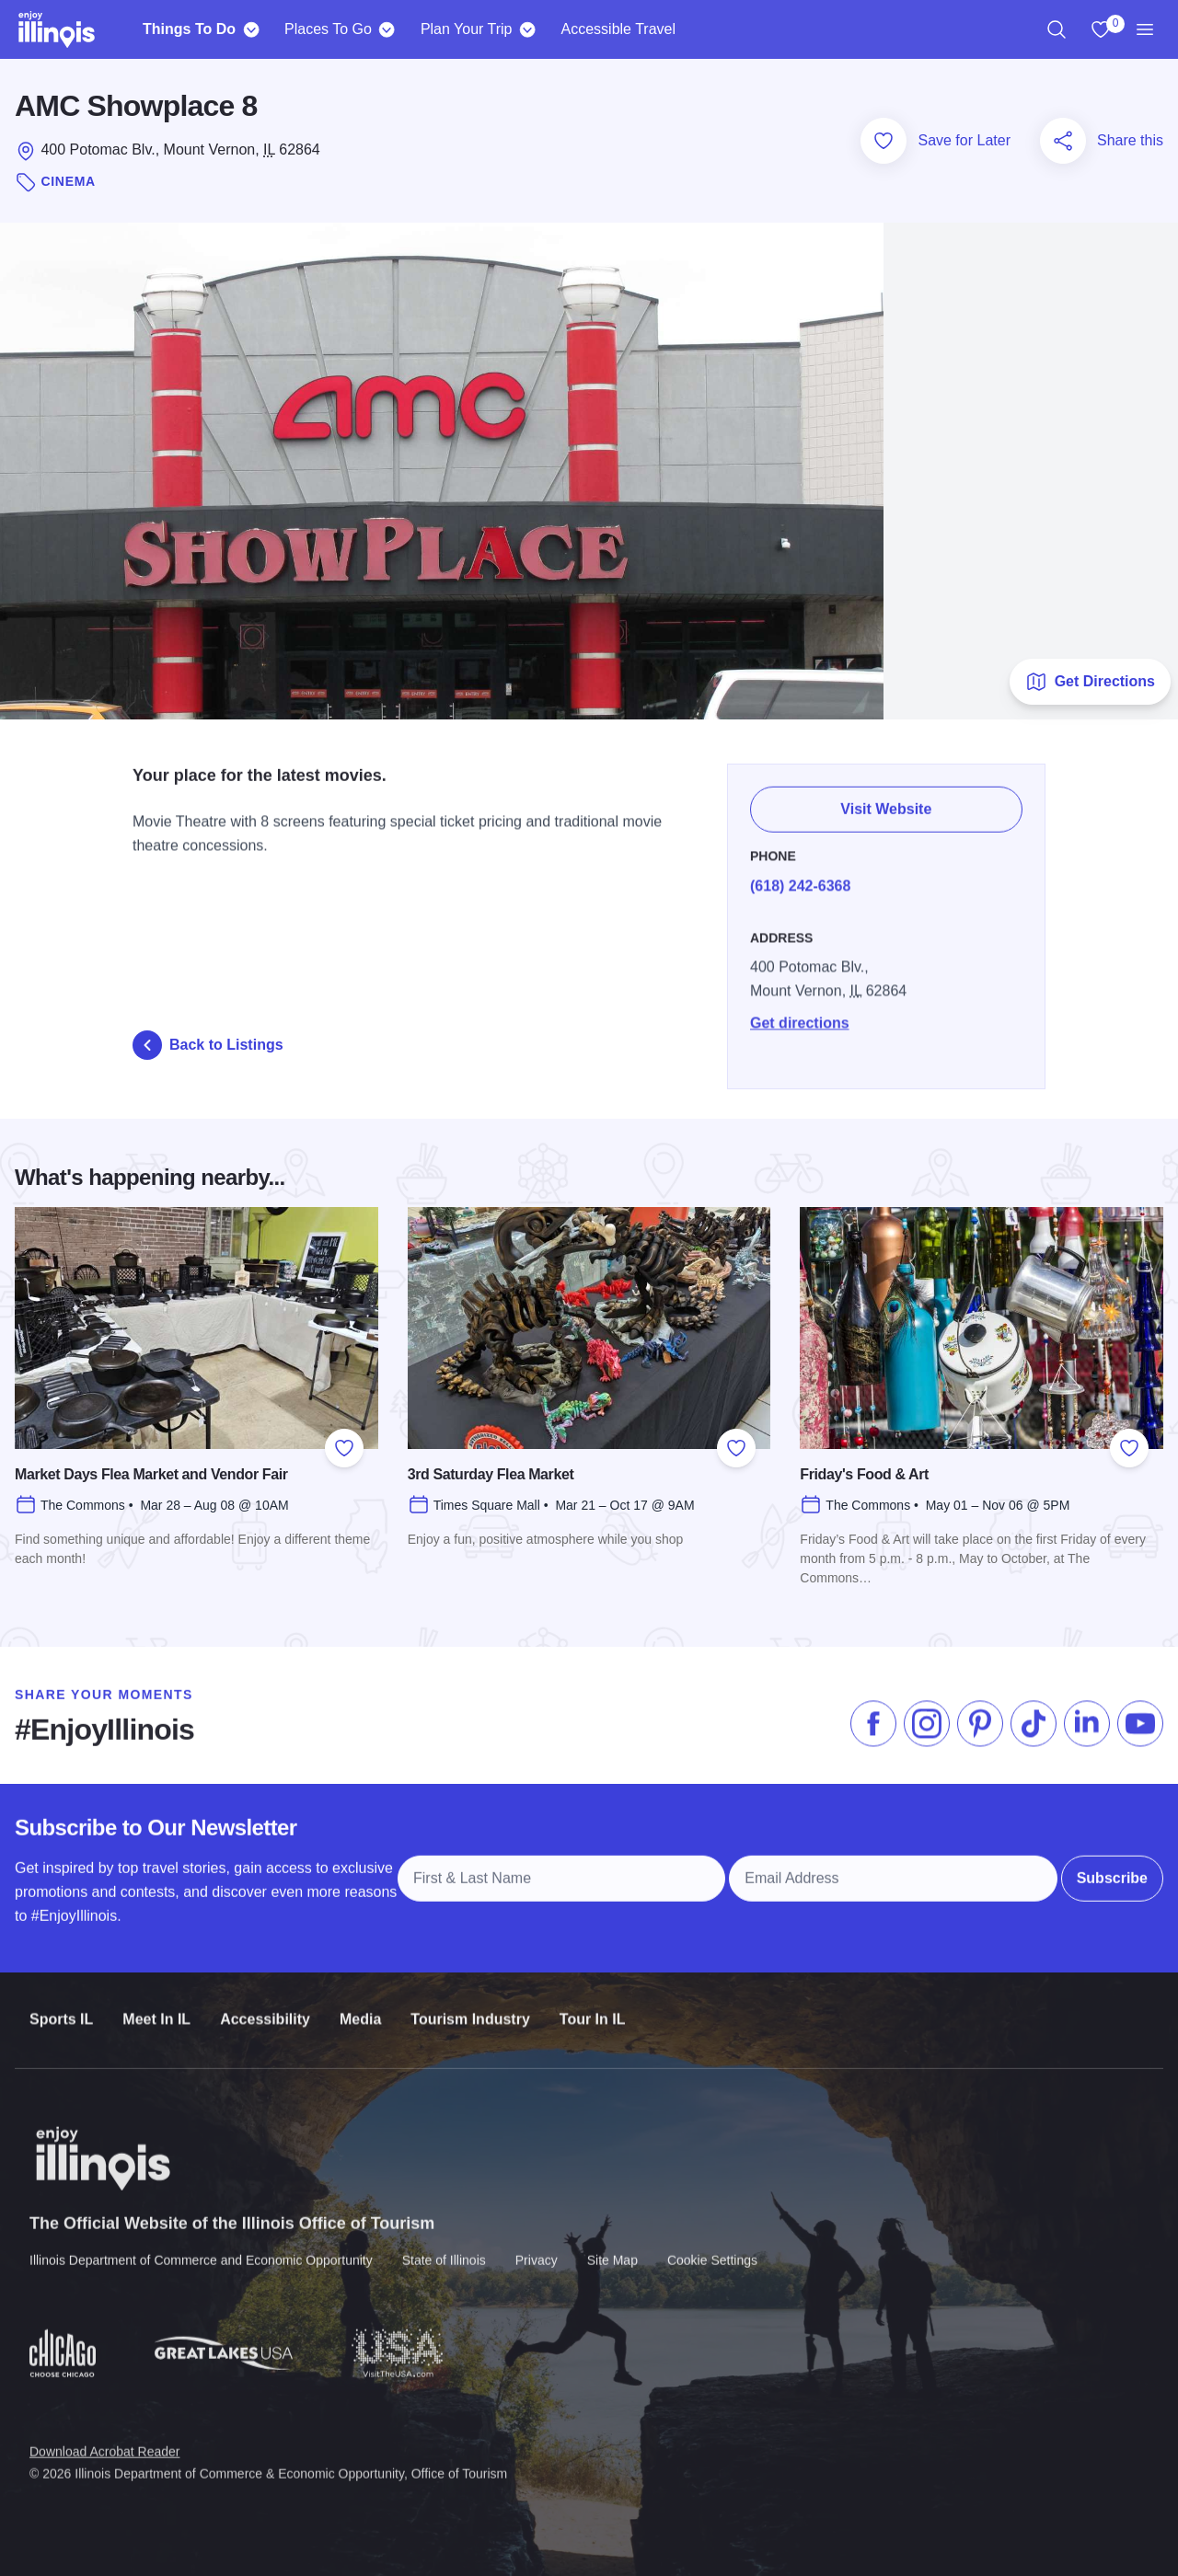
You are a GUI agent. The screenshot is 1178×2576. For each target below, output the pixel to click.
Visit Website (886, 799)
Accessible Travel (618, 29)
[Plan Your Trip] (527, 29)
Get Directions (1090, 682)
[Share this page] (1063, 141)
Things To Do (189, 29)
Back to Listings (208, 1045)
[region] (1056, 29)
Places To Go (328, 29)
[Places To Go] (386, 29)
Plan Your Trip (467, 29)
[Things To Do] (250, 29)
